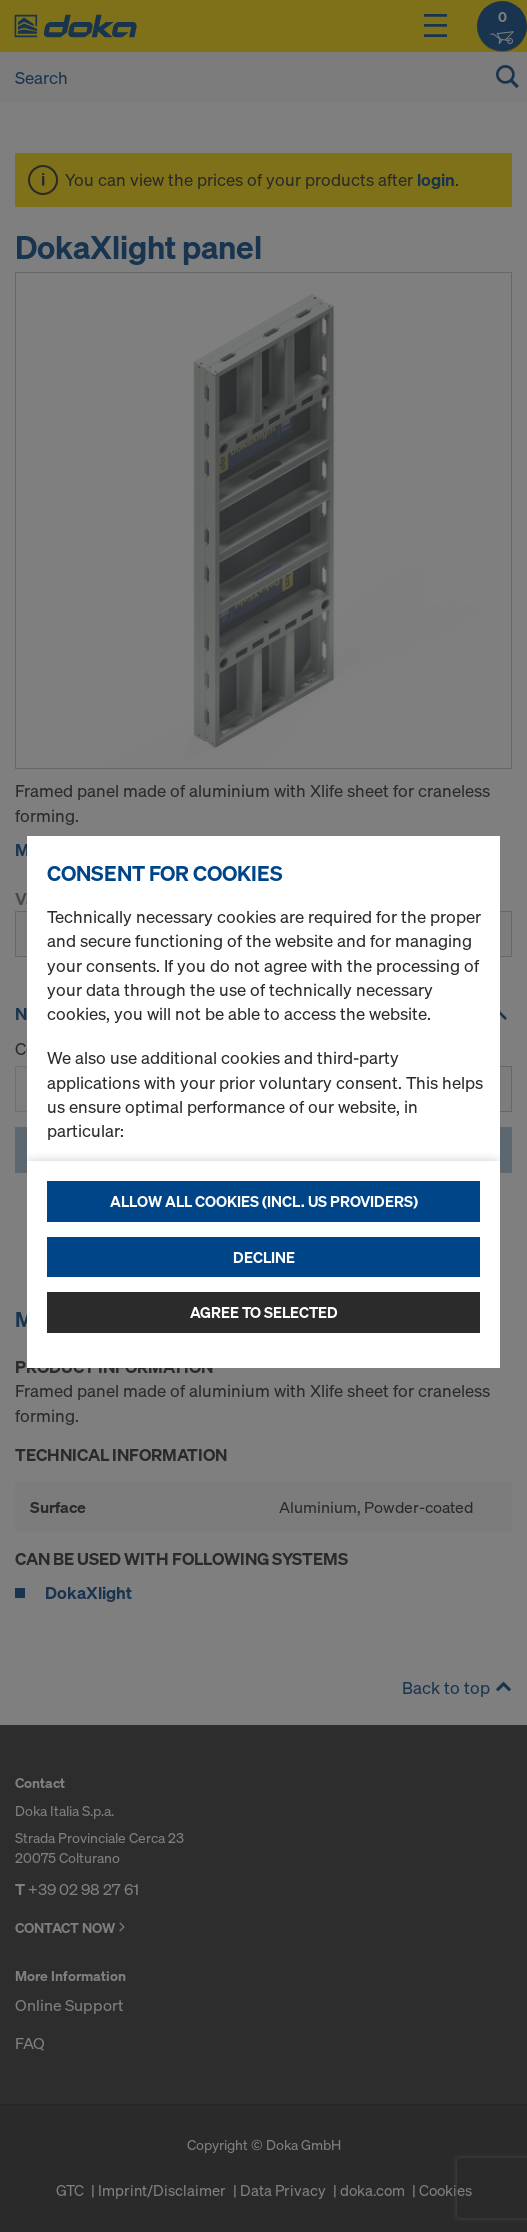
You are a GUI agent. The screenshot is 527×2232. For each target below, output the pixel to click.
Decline (264, 1257)
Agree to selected (264, 1312)
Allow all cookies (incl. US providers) (264, 1201)
